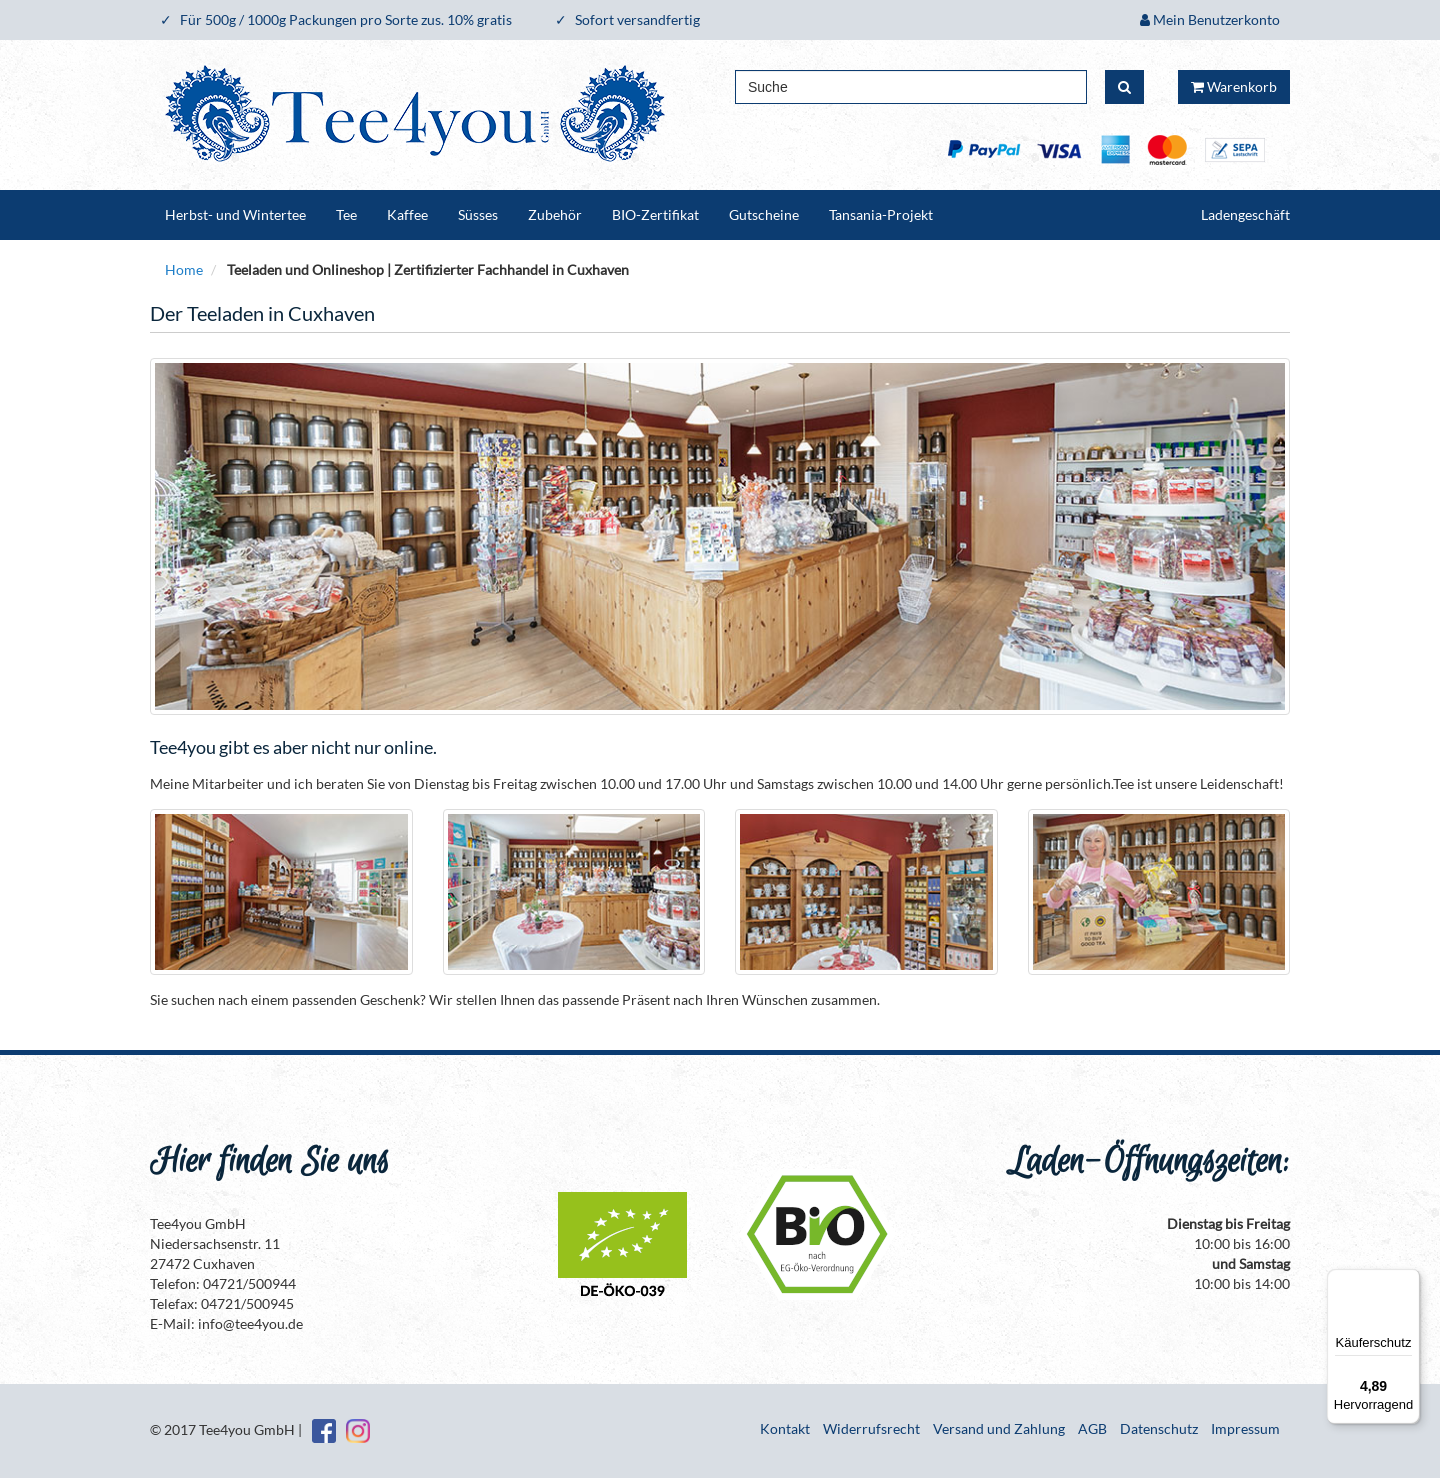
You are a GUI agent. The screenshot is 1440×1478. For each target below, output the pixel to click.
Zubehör (555, 214)
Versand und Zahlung (999, 1428)
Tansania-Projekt (881, 214)
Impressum (1245, 1428)
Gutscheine (764, 214)
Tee (346, 214)
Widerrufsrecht (871, 1428)
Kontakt (785, 1428)
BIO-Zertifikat (655, 214)
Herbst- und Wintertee (235, 214)
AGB (1092, 1428)
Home (184, 269)
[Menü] (1408, 1281)
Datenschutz (1159, 1428)
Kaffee (407, 214)
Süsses (478, 214)
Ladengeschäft (1245, 214)
